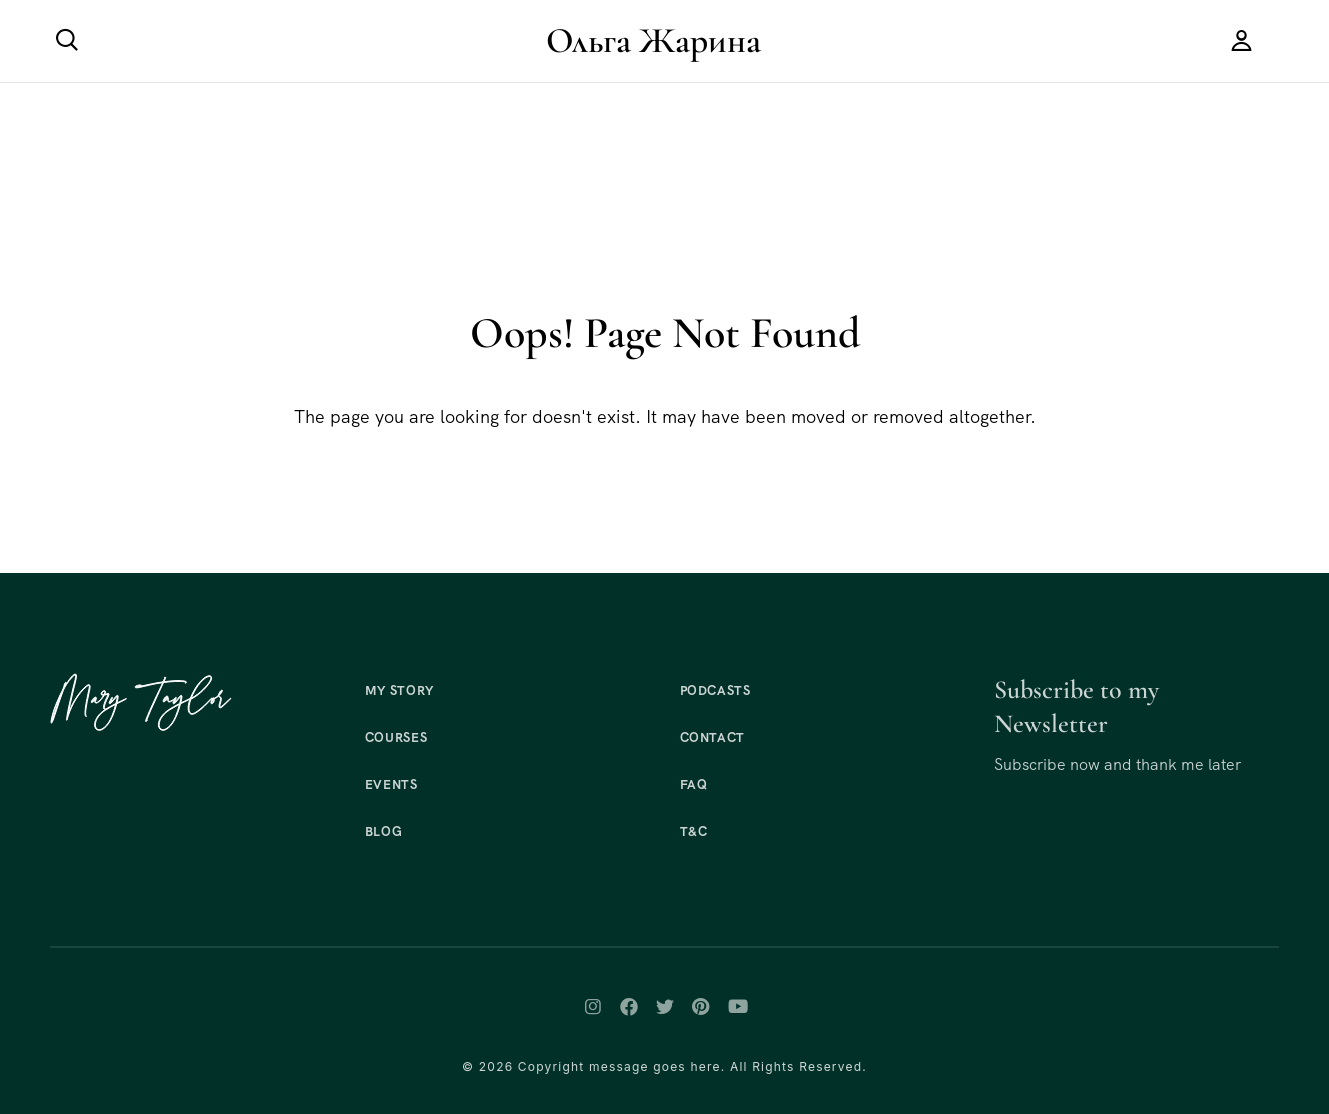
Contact (713, 737)
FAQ (694, 784)
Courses (396, 737)
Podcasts (715, 690)
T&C (694, 831)
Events (391, 784)
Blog (384, 831)
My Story (399, 690)
